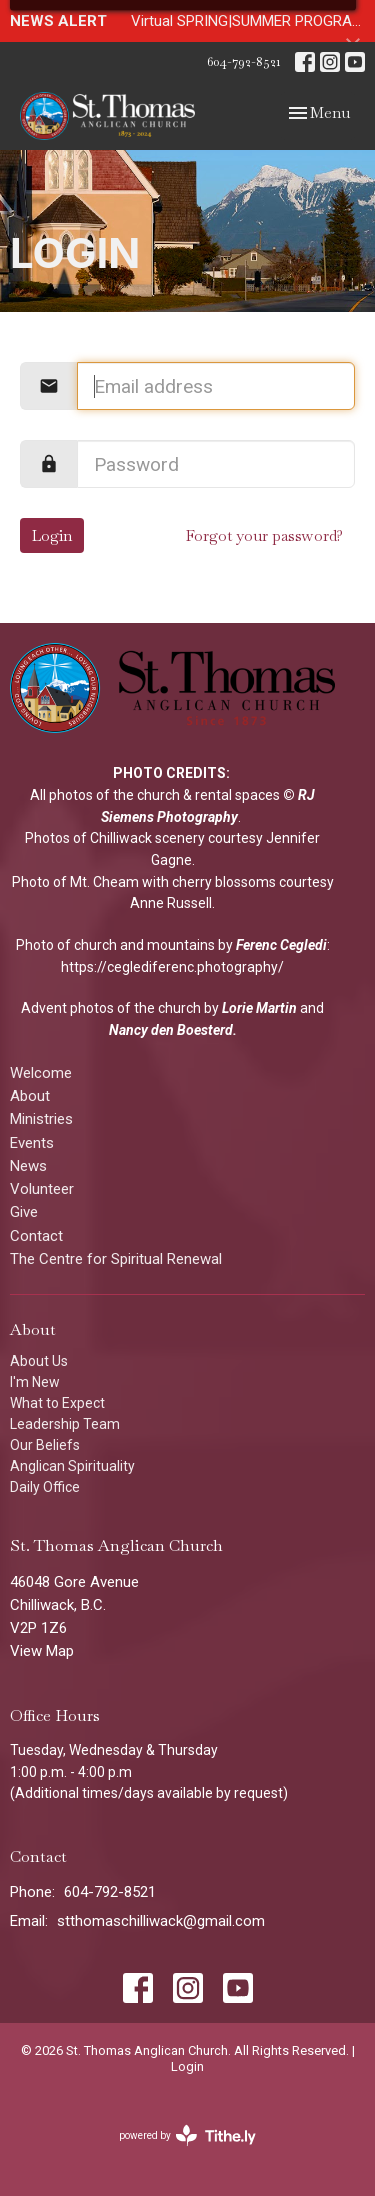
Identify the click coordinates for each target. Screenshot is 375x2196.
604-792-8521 (243, 61)
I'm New (35, 1382)
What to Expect (57, 1403)
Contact (36, 1236)
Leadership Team (65, 1424)
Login (52, 535)
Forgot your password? (264, 535)
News (28, 1166)
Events (32, 1143)
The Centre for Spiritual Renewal (116, 1259)
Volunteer (42, 1189)
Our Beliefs (45, 1445)
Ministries (41, 1119)
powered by (187, 2135)
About (30, 1096)
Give (24, 1212)
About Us (39, 1361)
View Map (42, 1651)
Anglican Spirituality (72, 1466)
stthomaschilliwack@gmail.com (161, 1921)
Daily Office (45, 1487)
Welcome (41, 1073)
